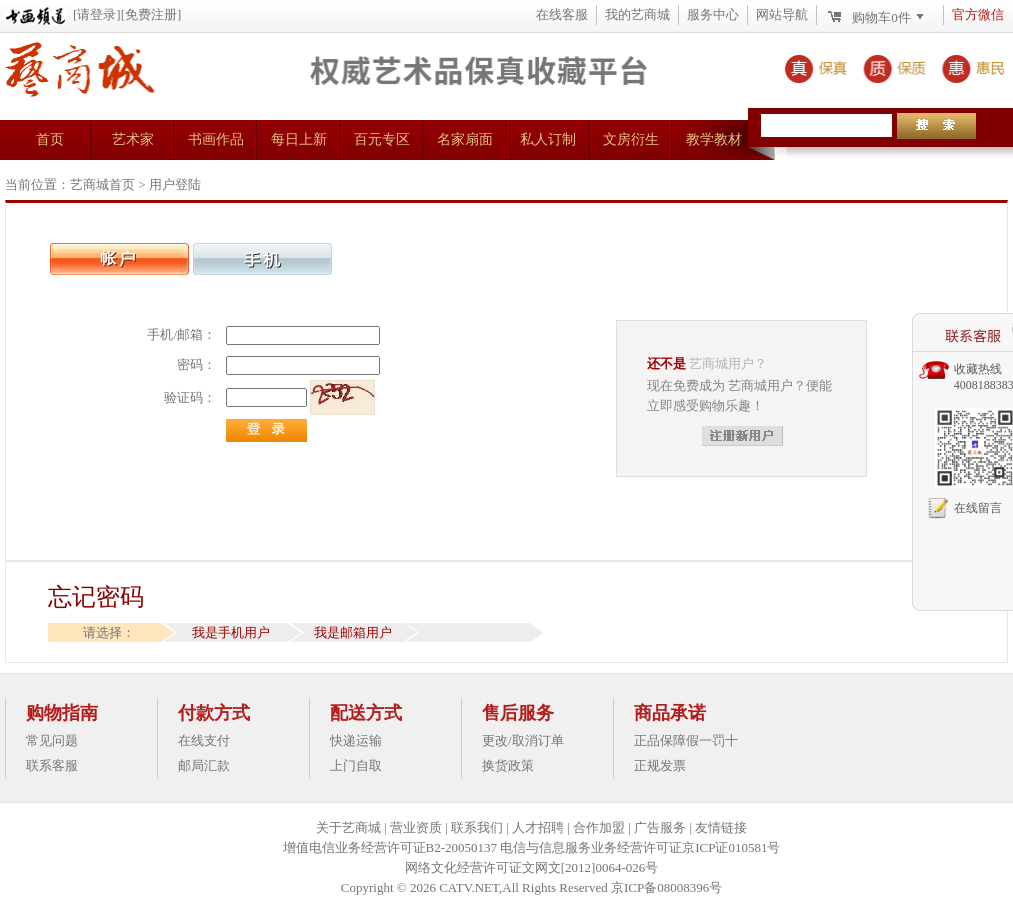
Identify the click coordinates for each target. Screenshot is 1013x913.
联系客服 (52, 765)
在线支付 (204, 740)
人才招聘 (538, 827)
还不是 (666, 363)
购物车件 (881, 17)
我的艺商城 (637, 14)
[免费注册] (151, 14)
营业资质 (416, 827)
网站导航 (782, 14)
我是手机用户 (231, 632)
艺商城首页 (102, 184)
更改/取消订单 (523, 740)
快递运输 (356, 740)
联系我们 (477, 827)
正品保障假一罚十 (686, 740)
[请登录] (97, 14)
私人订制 (548, 139)
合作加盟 (599, 827)
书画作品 (216, 139)
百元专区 (382, 139)
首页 (50, 139)
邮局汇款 (204, 765)
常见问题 (52, 740)
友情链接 (721, 827)
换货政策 (508, 765)
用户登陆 (175, 184)
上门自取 (356, 765)
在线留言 (978, 508)
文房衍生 (631, 139)
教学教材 (714, 139)
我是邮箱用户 (353, 632)
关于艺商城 (348, 827)
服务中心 (713, 14)
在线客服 (562, 14)
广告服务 (660, 827)
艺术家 (133, 139)
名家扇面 (465, 139)
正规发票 (660, 765)
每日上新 (299, 139)
